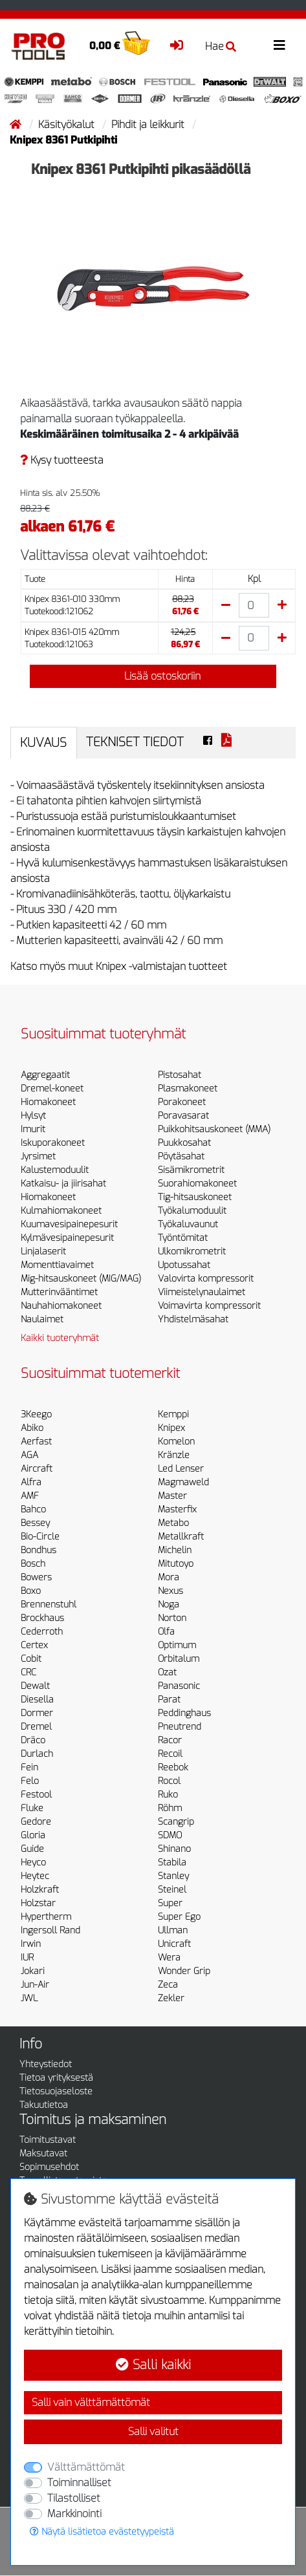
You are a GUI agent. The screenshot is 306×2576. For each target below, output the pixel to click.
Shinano (174, 1849)
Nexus (170, 1591)
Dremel (36, 1727)
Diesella (37, 1699)
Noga (168, 1604)
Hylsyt (33, 1116)
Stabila (172, 1862)
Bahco (33, 1509)
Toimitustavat (47, 2140)
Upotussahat (184, 1265)
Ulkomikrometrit (192, 1251)
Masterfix (177, 1509)
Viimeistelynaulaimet (201, 1292)
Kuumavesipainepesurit (69, 1224)
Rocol (169, 1781)
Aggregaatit (45, 1075)
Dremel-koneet (52, 1088)
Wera (169, 1957)
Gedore (36, 1822)
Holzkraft (40, 1890)
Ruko (168, 1794)
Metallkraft (181, 1536)
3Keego (36, 1414)
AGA (29, 1455)
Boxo (31, 1591)
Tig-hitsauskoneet (195, 1197)
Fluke (32, 1808)
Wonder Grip (184, 1971)
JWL (29, 1998)
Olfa (166, 1632)
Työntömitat (183, 1238)
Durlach (37, 1754)
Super (170, 1903)
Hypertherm (46, 1917)
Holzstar (38, 1903)
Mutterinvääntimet (59, 1292)
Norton (172, 1618)
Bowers (36, 1577)
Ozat (167, 1672)
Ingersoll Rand (50, 1930)
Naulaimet (42, 1319)
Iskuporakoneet (53, 1143)
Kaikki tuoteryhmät (60, 1338)
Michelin (174, 1550)
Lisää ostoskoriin (153, 676)
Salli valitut (153, 2431)
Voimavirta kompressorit (209, 1306)
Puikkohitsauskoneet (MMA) (214, 1129)
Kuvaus (43, 743)
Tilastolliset (73, 2498)
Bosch (33, 1564)
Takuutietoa (43, 2105)
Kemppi (173, 1414)
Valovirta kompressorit (206, 1278)
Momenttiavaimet (57, 1265)
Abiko (32, 1428)
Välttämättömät (86, 2467)
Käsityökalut (67, 124)
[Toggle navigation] (279, 45)
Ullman (173, 1930)
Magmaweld (183, 1482)
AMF (30, 1496)
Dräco (33, 1740)
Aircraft (36, 1469)
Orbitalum (178, 1659)
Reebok (173, 1767)
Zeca (168, 1985)
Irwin (31, 1944)
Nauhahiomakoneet (61, 1306)
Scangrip (176, 1822)
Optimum (177, 1645)
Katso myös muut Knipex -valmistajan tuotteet (118, 966)
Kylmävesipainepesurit (67, 1238)
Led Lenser (181, 1469)
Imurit (33, 1129)
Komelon (176, 1441)
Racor (170, 1740)
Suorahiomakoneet (197, 1183)
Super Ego (179, 1917)
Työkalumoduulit (192, 1211)
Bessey (35, 1523)
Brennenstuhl (48, 1604)
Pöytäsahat (181, 1156)
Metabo (173, 1523)
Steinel (172, 1890)
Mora (168, 1577)
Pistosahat (179, 1075)
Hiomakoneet (48, 1102)
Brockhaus (42, 1618)
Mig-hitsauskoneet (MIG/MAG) (81, 1278)
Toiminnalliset (79, 2482)
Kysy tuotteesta (62, 460)
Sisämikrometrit (191, 1170)
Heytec (35, 1876)
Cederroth (42, 1632)
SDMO (170, 1835)
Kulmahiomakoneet (61, 1211)
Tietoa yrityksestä (56, 2078)
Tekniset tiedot (135, 742)
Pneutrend (179, 1727)
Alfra (31, 1482)
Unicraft (174, 1944)
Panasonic (179, 1686)
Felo (30, 1781)
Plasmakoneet (187, 1088)
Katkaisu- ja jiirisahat (63, 1183)
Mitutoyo (175, 1564)
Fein (29, 1767)
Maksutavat (43, 2153)
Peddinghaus (184, 1713)
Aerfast (36, 1441)
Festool (36, 1794)
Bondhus (38, 1550)
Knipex (171, 1428)
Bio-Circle (40, 1536)
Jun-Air (35, 1985)
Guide (32, 1849)
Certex (34, 1645)
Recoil (170, 1754)
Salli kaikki (153, 2365)
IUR (27, 1957)
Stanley (173, 1876)
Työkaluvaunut (188, 1224)
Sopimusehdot (49, 2167)
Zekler (171, 1998)
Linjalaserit (43, 1251)
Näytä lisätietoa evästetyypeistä (102, 2532)
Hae (220, 46)
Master (172, 1496)
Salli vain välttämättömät (91, 2402)
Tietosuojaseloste (56, 2091)
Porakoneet (182, 1102)
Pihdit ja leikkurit (149, 124)
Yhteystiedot (45, 2064)
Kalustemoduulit (55, 1170)
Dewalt (35, 1686)
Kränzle (174, 1455)
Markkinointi (74, 2513)
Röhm (170, 1808)
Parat (169, 1699)
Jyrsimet (38, 1156)
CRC (28, 1672)
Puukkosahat (184, 1143)
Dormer (37, 1713)
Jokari (33, 1971)
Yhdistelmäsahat (193, 1319)
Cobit (31, 1659)
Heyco (33, 1862)
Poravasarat (183, 1116)
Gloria (33, 1835)
